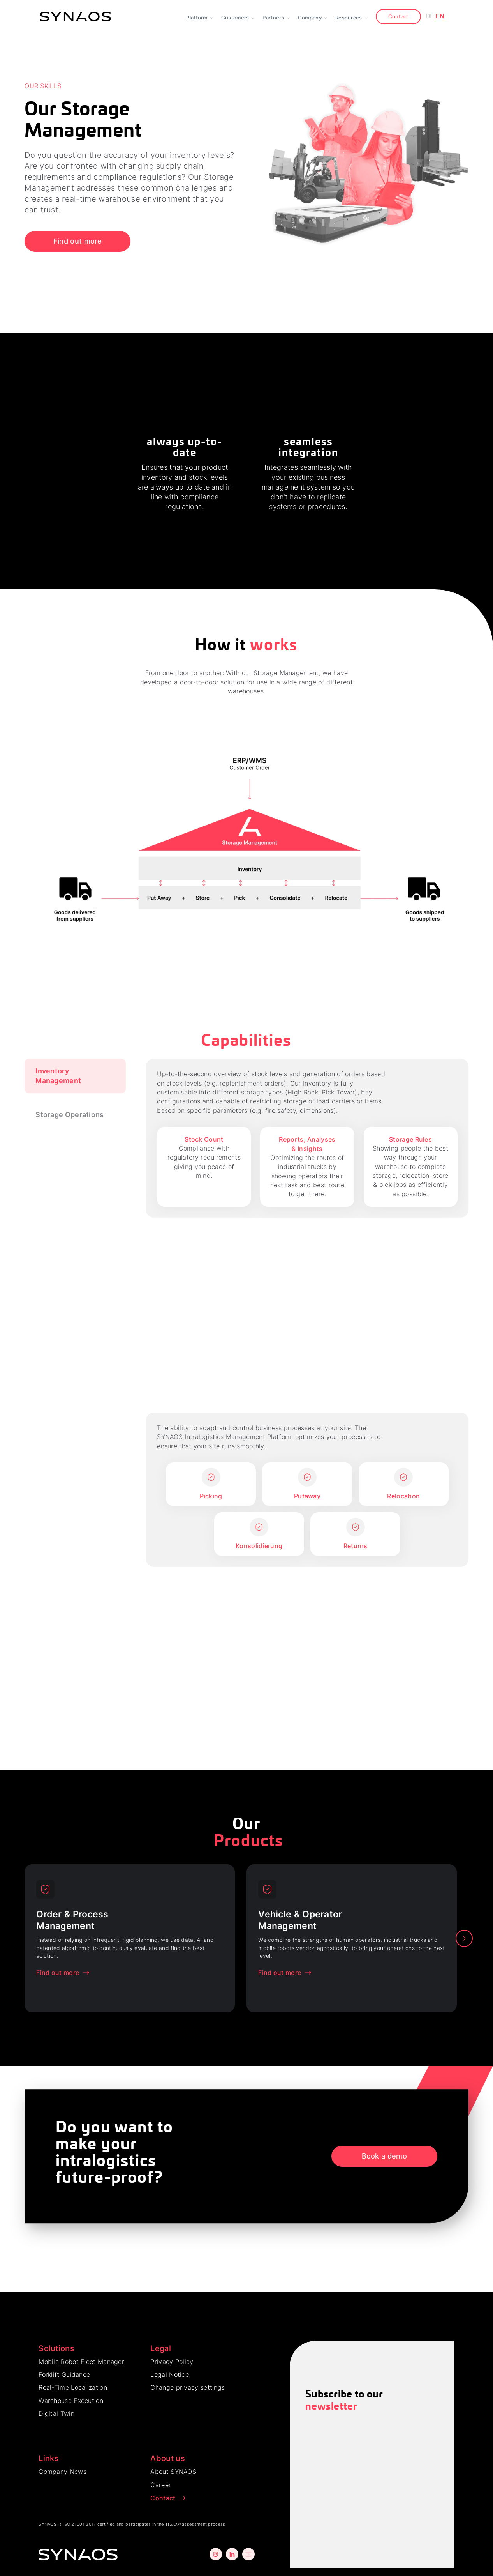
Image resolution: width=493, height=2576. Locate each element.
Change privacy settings (187, 2387)
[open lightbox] (246, 839)
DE (430, 16)
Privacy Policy (171, 2362)
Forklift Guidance (64, 2374)
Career (160, 2485)
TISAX (171, 2524)
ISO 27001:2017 (79, 2524)
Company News (62, 2471)
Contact (398, 16)
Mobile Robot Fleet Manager (81, 2362)
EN (439, 16)
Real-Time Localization (73, 2387)
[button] (199, 16)
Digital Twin (56, 2413)
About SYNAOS (173, 2471)
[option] (130, 1938)
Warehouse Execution (71, 2401)
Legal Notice (169, 2374)
